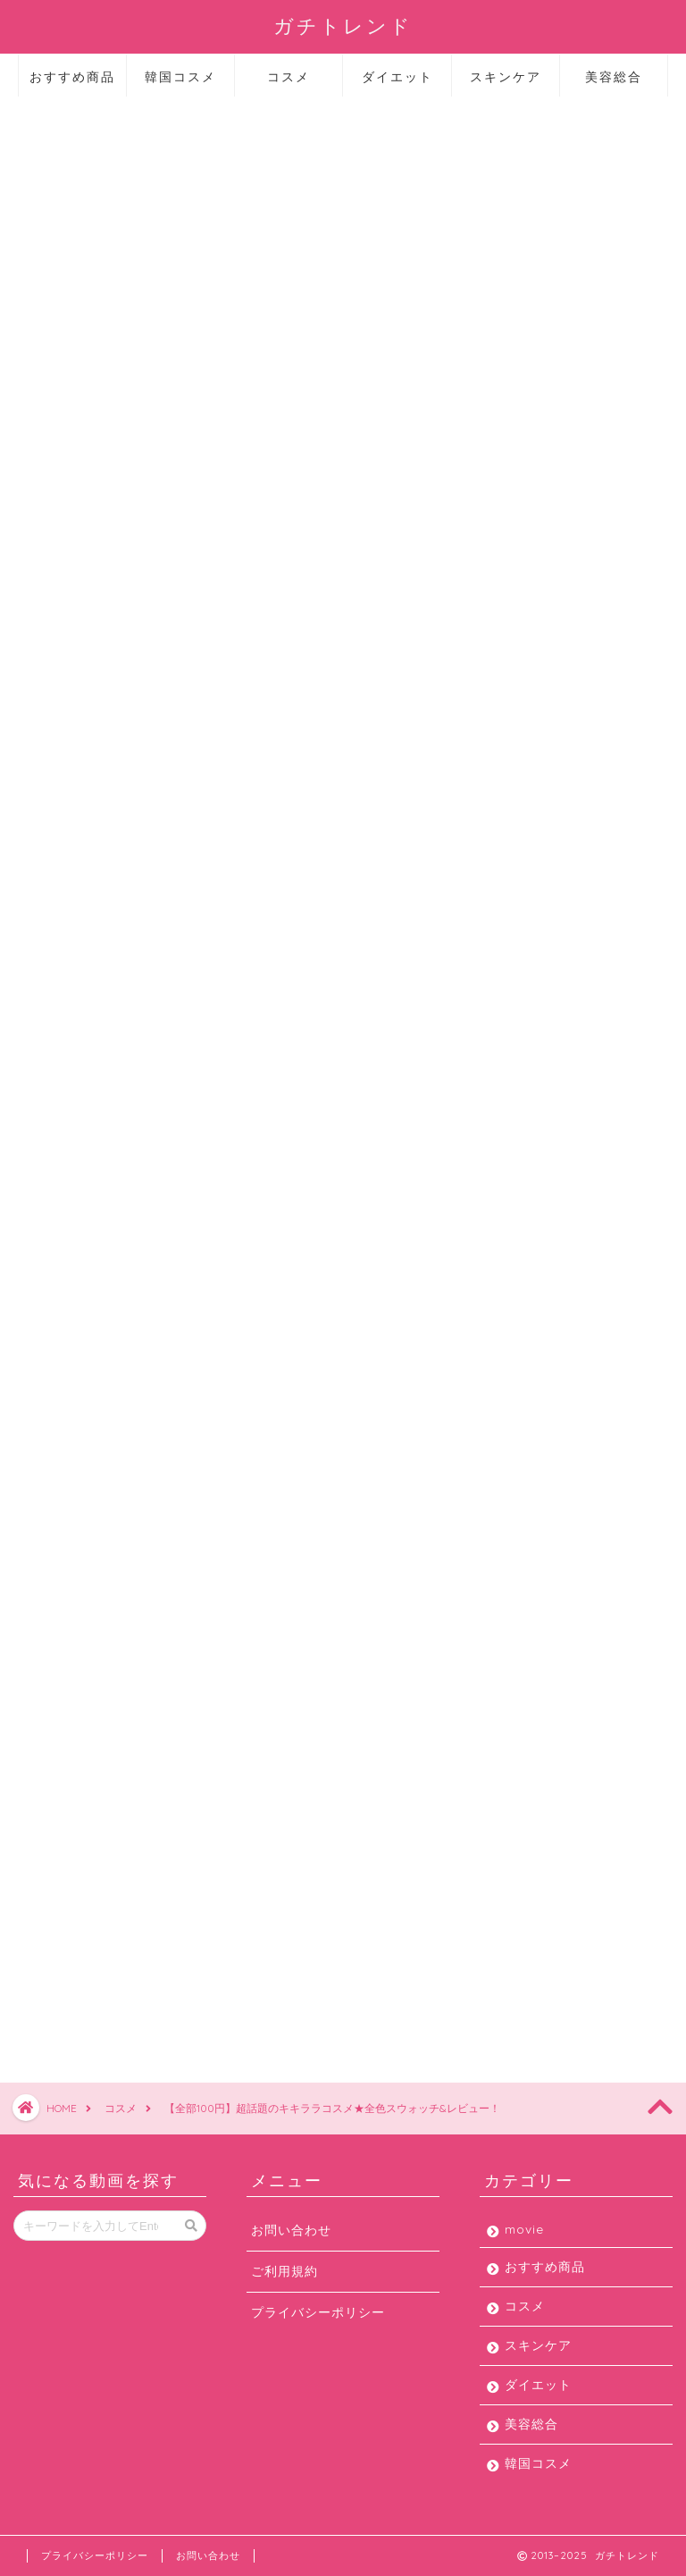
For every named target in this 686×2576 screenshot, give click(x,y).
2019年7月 (514, 1210)
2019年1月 (513, 1389)
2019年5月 (515, 1282)
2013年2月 (514, 1639)
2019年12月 (517, 1032)
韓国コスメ (180, 77)
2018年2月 (515, 1496)
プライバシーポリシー (318, 2311)
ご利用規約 (284, 2270)
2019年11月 (516, 1067)
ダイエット (397, 77)
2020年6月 (516, 853)
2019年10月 (518, 1103)
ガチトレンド (343, 25)
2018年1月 (513, 1532)
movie (522, 318)
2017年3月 (514, 1604)
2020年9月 (516, 745)
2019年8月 (515, 1175)
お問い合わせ (291, 2229)
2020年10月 (519, 710)
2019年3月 (514, 1353)
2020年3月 (516, 924)
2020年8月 (516, 781)
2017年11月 (515, 1568)
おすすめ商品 (72, 77)
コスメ (288, 77)
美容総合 (613, 77)
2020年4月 (516, 889)
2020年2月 (516, 960)
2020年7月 (516, 817)
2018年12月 (517, 1425)
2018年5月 (515, 1461)
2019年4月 (514, 1318)
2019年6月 (514, 1246)
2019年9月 (515, 1139)
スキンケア (505, 77)
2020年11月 (518, 674)
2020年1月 (515, 996)
